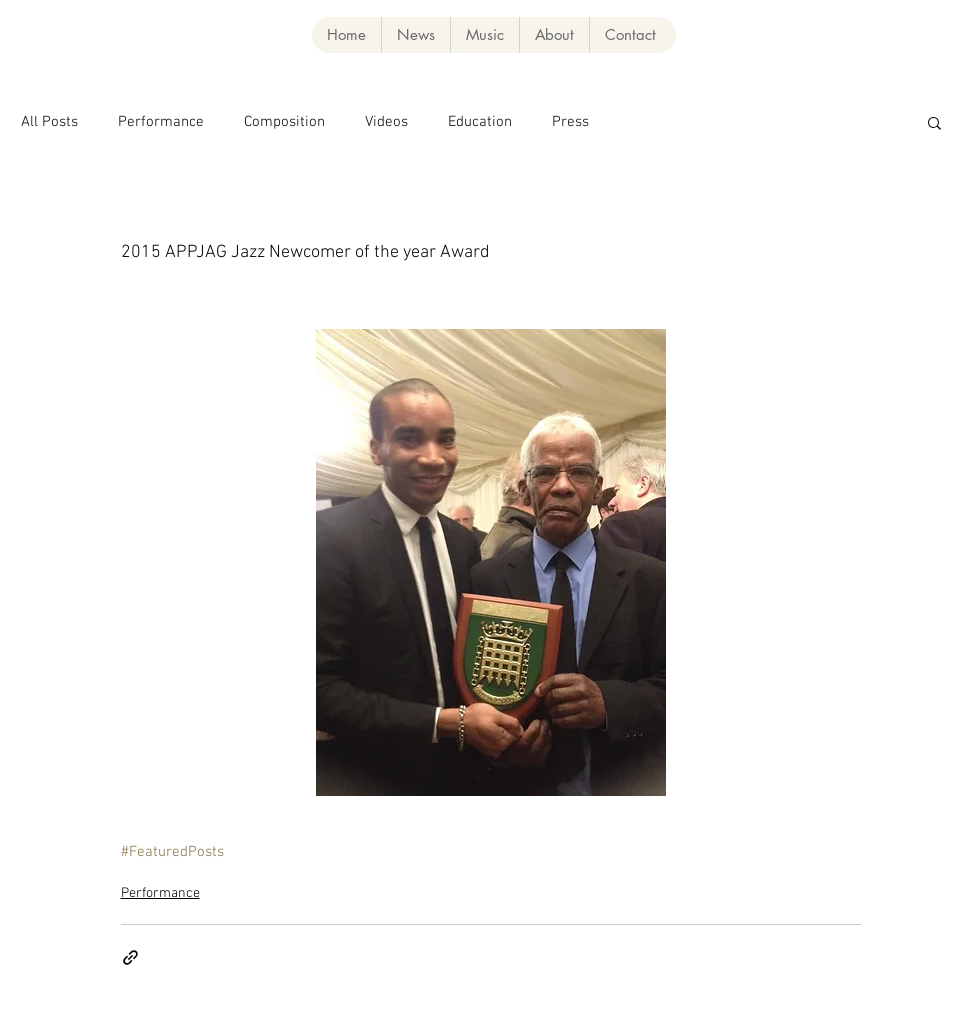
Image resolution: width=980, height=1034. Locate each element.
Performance (161, 122)
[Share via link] (130, 957)
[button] (484, 35)
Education (480, 122)
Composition (284, 122)
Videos (386, 122)
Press (570, 122)
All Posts (49, 122)
